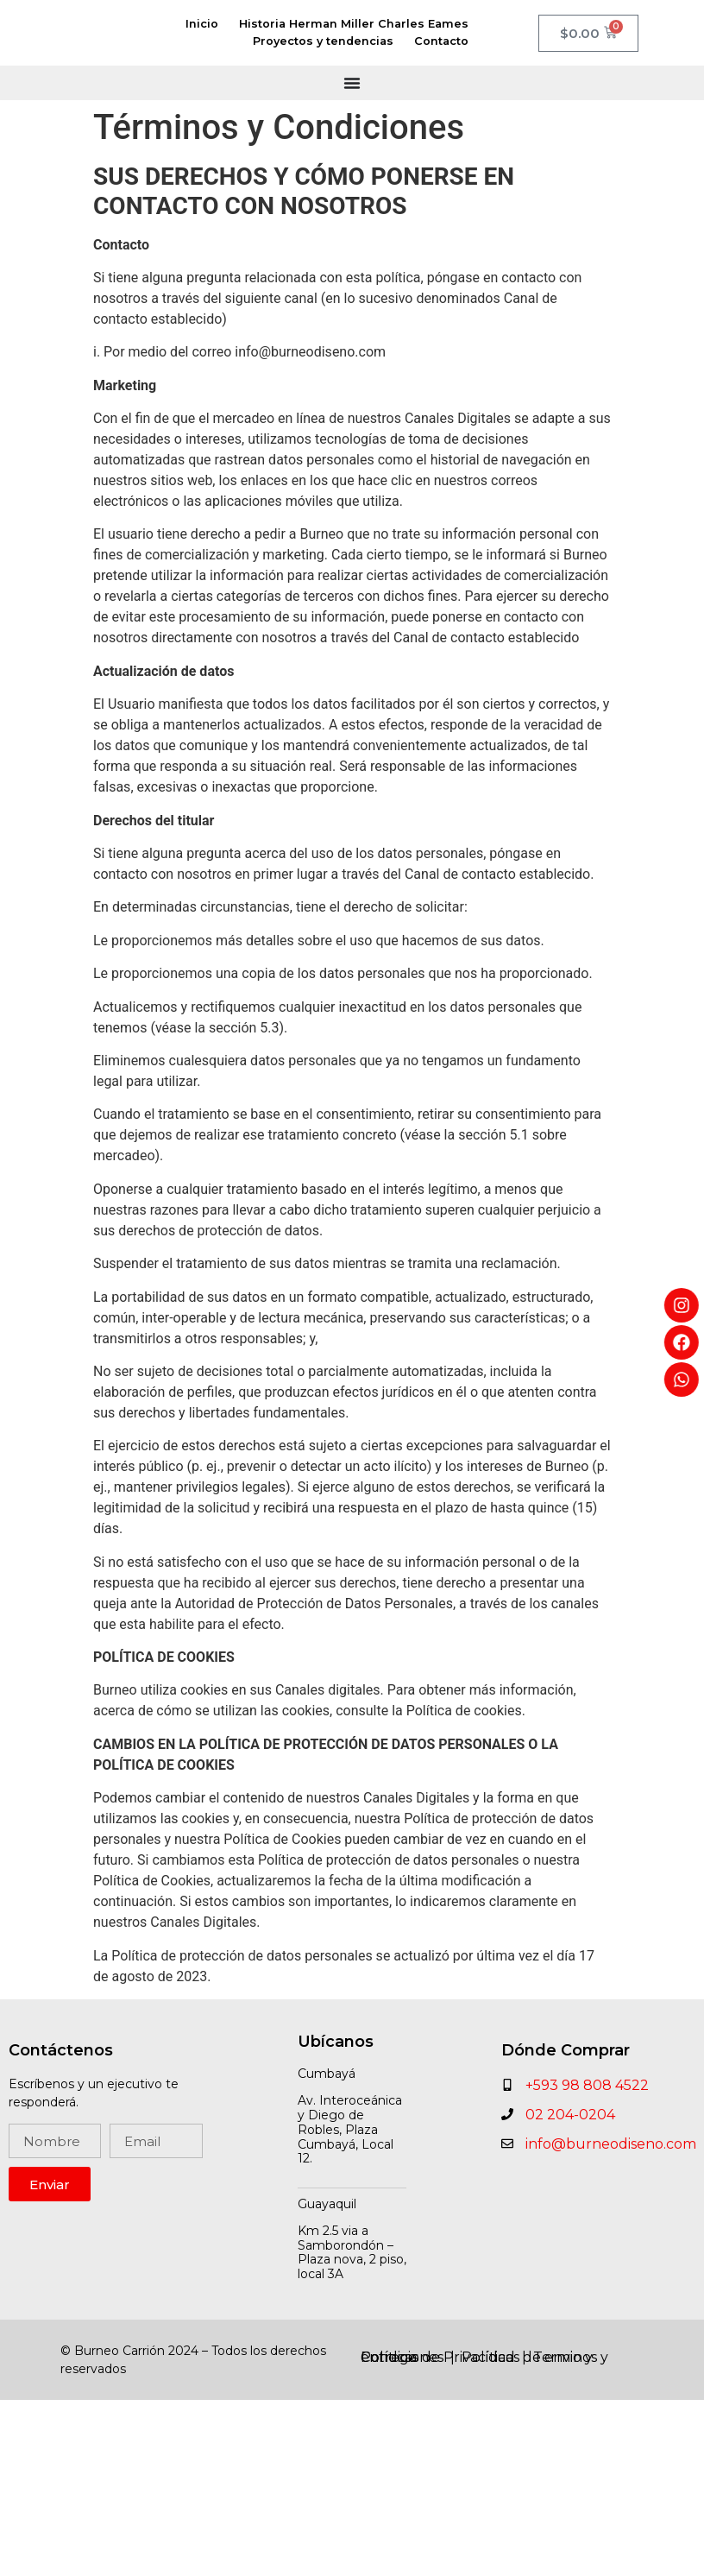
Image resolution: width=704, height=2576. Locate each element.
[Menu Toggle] (352, 83)
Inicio (201, 23)
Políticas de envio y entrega (477, 2357)
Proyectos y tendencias (323, 41)
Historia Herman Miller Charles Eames (353, 23)
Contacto (441, 41)
